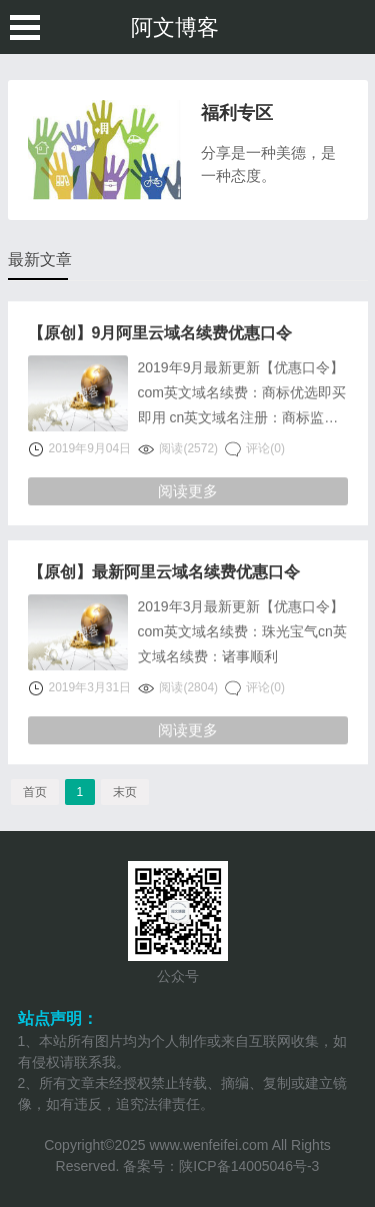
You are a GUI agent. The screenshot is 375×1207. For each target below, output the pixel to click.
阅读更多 (188, 491)
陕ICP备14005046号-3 (249, 1166)
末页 (125, 792)
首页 (35, 792)
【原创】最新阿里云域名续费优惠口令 (164, 573)
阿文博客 (175, 27)
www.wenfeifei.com (208, 1145)
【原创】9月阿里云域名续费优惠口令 (160, 334)
